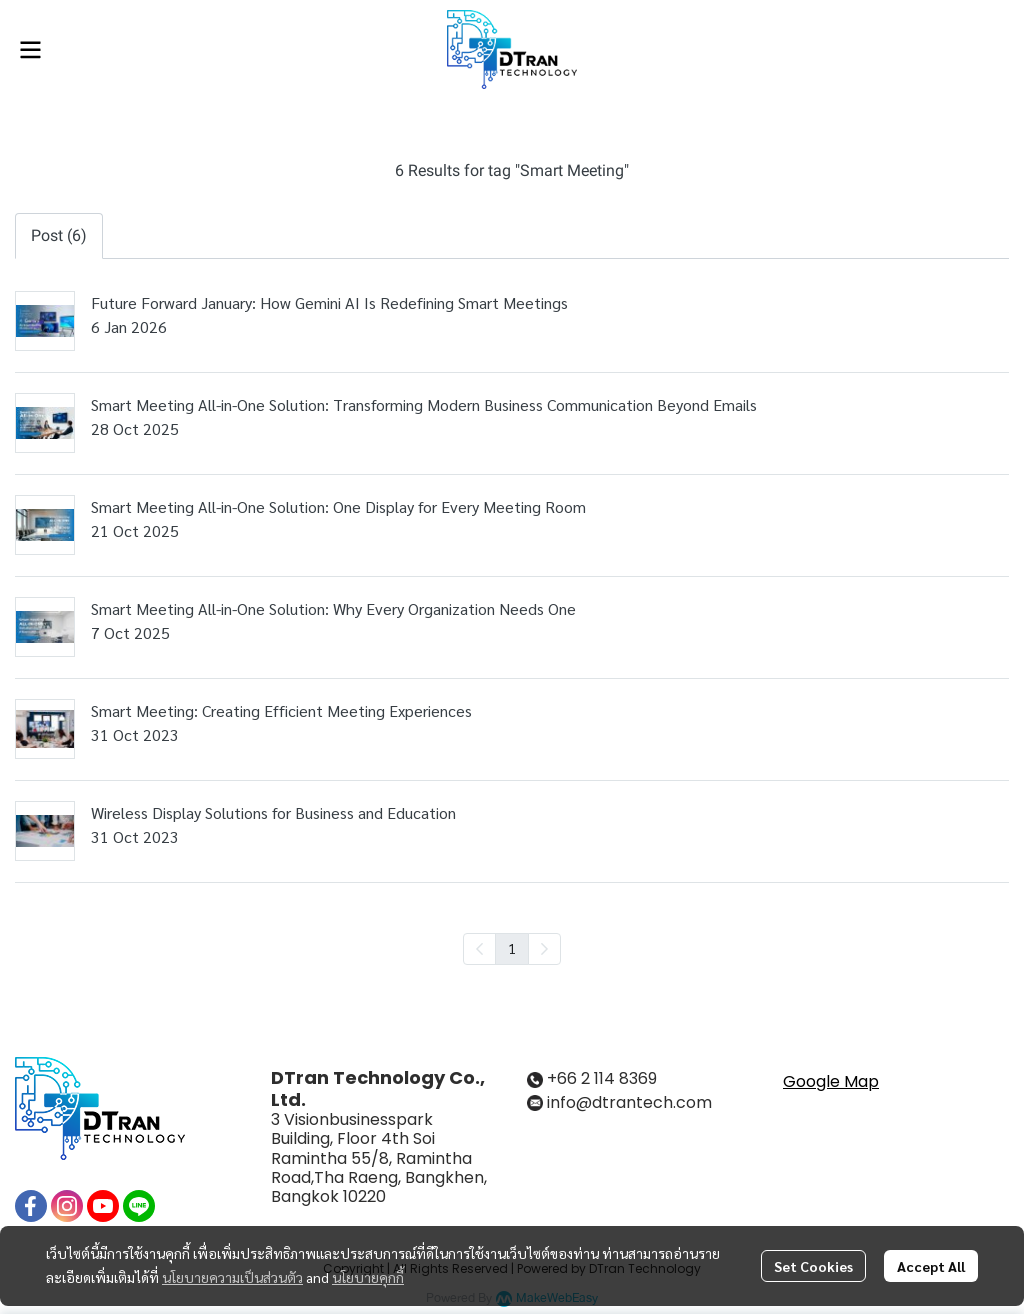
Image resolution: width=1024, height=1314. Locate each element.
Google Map (831, 1081)
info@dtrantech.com (629, 1102)
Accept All (931, 1266)
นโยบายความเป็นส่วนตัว (232, 1277)
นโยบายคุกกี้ (368, 1277)
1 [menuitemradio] (512, 948)
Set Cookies (813, 1266)
